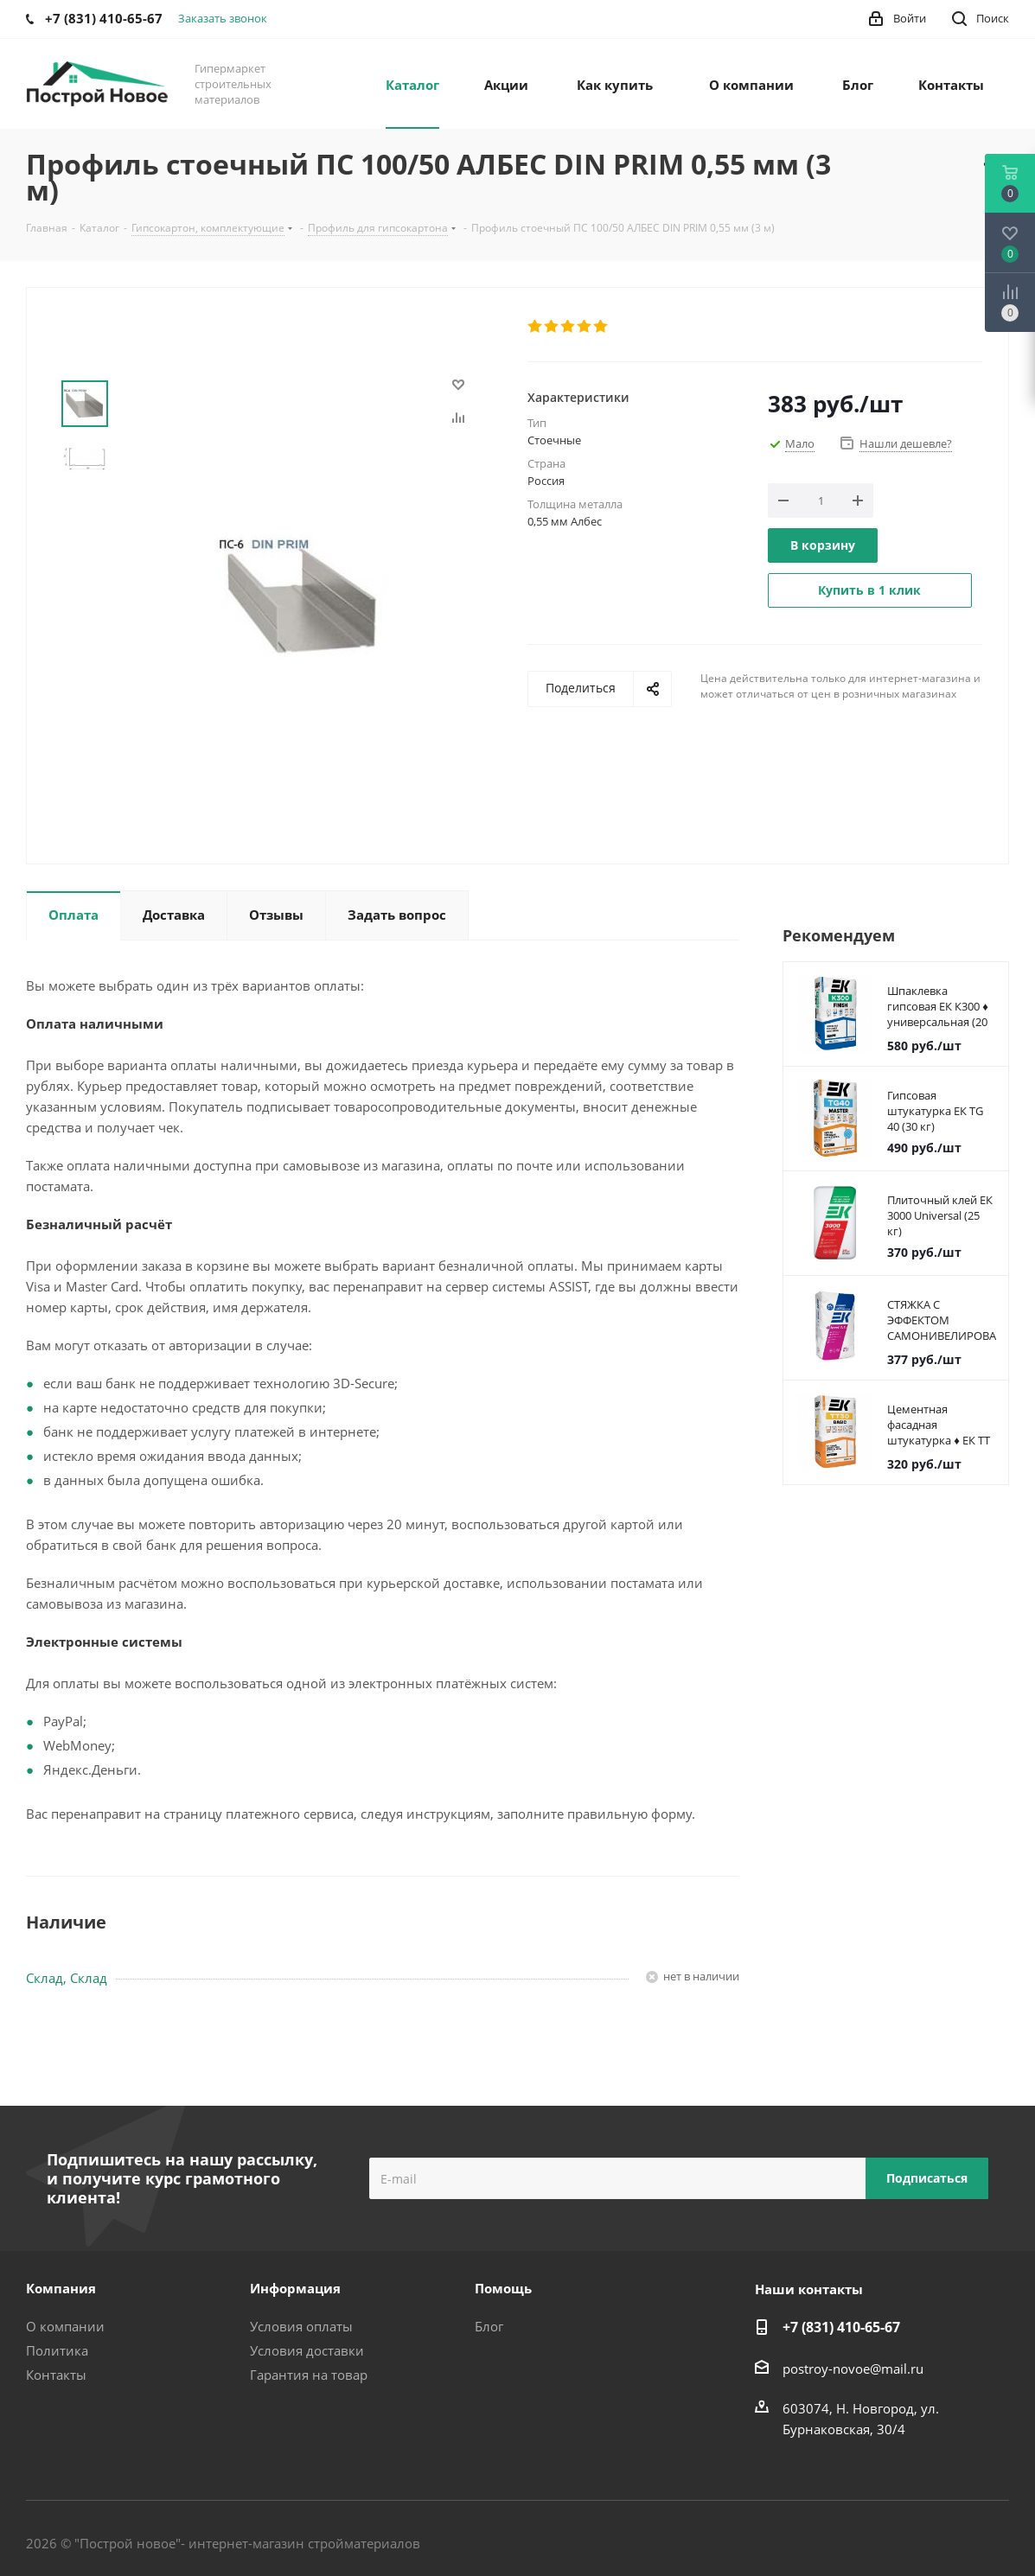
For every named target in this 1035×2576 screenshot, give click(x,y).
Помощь (503, 2288)
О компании (65, 2326)
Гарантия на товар (308, 2374)
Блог (489, 2326)
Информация (295, 2288)
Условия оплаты (301, 2326)
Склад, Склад (66, 1977)
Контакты (56, 2374)
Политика (57, 2350)
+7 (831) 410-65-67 (841, 2327)
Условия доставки (307, 2350)
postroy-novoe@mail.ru (853, 2368)
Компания (61, 2288)
